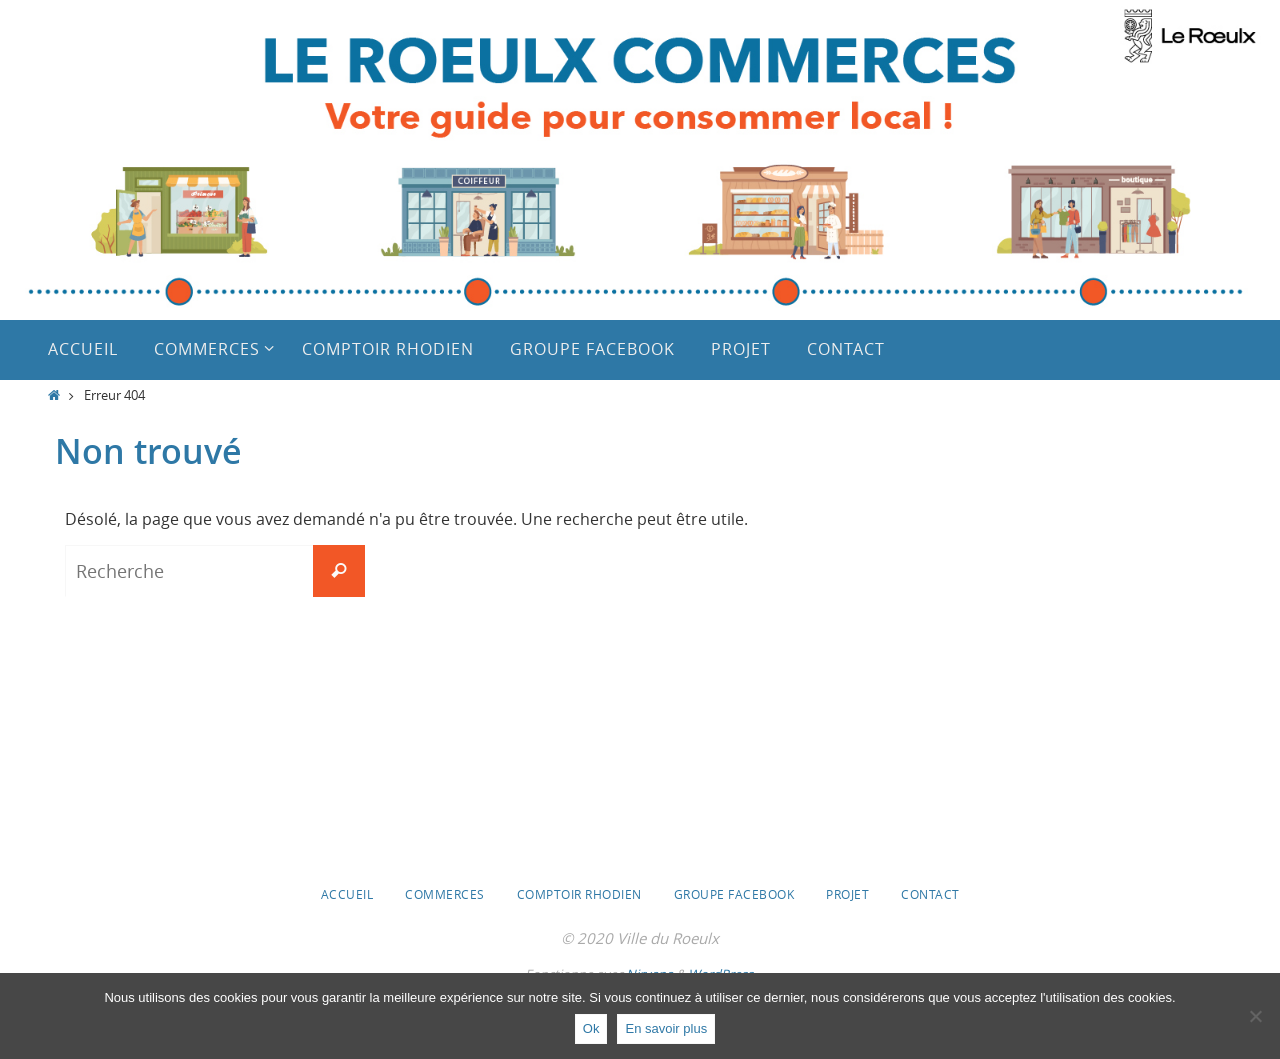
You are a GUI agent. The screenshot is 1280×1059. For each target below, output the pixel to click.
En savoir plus (666, 1028)
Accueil (347, 894)
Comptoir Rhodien (579, 894)
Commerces (445, 894)
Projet (847, 894)
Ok (591, 1028)
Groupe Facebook (734, 894)
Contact (930, 894)
